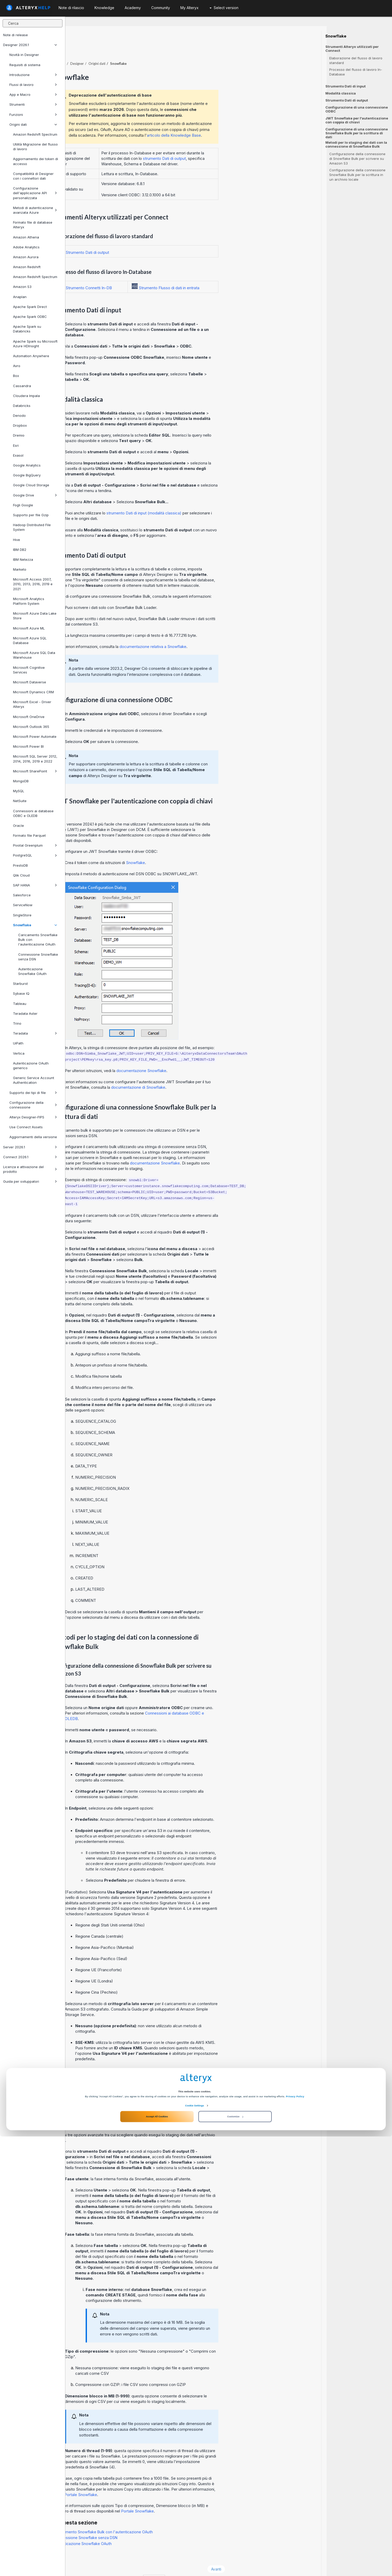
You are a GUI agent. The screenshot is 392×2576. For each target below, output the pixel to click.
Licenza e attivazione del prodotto (30, 1169)
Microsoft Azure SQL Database (30, 640)
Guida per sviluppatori (30, 1181)
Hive (16, 540)
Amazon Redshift (27, 267)
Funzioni (33, 114)
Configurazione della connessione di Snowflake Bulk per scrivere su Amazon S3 (357, 158)
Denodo (19, 415)
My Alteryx (189, 7)
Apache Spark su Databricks (27, 328)
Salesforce (22, 895)
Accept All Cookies (157, 2556)
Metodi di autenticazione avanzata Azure (35, 210)
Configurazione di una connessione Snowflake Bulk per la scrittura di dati (356, 133)
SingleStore (22, 915)
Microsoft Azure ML (29, 628)
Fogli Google (23, 505)
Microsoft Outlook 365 (31, 727)
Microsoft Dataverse (29, 682)
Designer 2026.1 (30, 45)
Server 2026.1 (30, 1147)
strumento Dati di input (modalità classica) (209, 498)
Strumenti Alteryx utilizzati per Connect (352, 49)
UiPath (18, 1043)
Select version (224, 7)
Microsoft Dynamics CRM (33, 692)
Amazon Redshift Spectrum (35, 134)
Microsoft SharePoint (35, 771)
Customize (235, 2556)
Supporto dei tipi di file (33, 1093)
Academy (133, 7)
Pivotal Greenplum (35, 845)
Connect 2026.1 (30, 1157)
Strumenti (33, 104)
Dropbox (20, 425)
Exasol (18, 455)
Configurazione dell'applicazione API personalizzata (35, 193)
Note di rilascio (71, 7)
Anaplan (20, 297)
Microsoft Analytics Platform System (28, 601)
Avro (16, 366)
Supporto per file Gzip (31, 515)
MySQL (18, 791)
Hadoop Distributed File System (32, 527)
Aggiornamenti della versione (33, 1137)
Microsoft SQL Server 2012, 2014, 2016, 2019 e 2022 (35, 758)
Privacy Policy (295, 2536)
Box (16, 376)
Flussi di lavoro (33, 85)
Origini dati (33, 124)
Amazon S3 (22, 287)
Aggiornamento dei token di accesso (35, 161)
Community (160, 7)
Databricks (21, 406)
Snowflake (35, 925)
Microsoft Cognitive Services (29, 669)
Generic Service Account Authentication (33, 1080)
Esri (16, 445)
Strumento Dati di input (345, 86)
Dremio (18, 435)
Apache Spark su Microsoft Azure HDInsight (35, 343)
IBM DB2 (19, 549)
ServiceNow (23, 905)
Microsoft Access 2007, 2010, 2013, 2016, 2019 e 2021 (33, 584)
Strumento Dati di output (346, 100)
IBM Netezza (23, 559)
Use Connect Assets (26, 1127)
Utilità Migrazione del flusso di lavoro (35, 146)
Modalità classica (340, 93)
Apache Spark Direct (30, 307)
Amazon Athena (26, 237)
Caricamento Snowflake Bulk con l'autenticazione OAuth (38, 939)
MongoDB (21, 781)
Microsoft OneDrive (29, 717)
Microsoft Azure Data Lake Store (34, 615)
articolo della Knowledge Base (239, 120)
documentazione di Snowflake (203, 1072)
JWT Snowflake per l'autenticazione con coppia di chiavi (356, 120)
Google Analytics (27, 465)
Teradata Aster (25, 1013)
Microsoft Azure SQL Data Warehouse (34, 655)
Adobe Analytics (26, 247)
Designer (142, 49)
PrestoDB (20, 865)
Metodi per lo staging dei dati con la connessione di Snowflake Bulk (356, 144)
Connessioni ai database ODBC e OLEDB (33, 813)
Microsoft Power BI (28, 746)
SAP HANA (35, 885)
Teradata (35, 1033)
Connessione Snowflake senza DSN (38, 956)
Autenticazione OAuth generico (31, 1065)
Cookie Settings (194, 2545)
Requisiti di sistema (24, 65)
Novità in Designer (24, 55)
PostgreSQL (35, 855)
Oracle (18, 825)
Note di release (15, 35)
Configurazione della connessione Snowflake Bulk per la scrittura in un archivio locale (357, 174)
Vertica (18, 1053)
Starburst (20, 983)
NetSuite (20, 801)
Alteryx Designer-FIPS (33, 1117)
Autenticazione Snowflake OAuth (32, 971)
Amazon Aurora (26, 257)
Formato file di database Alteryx (32, 224)
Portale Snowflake (146, 2480)
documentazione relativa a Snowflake (218, 632)
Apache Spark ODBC (30, 316)
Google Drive (35, 495)
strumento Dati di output (229, 144)
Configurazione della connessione (33, 1104)
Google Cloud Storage (31, 485)
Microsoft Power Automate (34, 736)
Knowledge (104, 7)
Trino (17, 1023)
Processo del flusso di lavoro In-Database (355, 71)
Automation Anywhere (31, 356)
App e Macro (33, 94)
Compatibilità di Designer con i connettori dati (33, 176)
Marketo (19, 569)
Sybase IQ (21, 993)
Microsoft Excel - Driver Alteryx (32, 704)
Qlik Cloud (21, 875)
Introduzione (33, 75)
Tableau (19, 1004)
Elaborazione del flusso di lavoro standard (355, 60)
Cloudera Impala (26, 396)
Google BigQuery (27, 475)
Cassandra (22, 386)
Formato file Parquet (29, 835)
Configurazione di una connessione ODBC (356, 109)
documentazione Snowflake (207, 1056)
